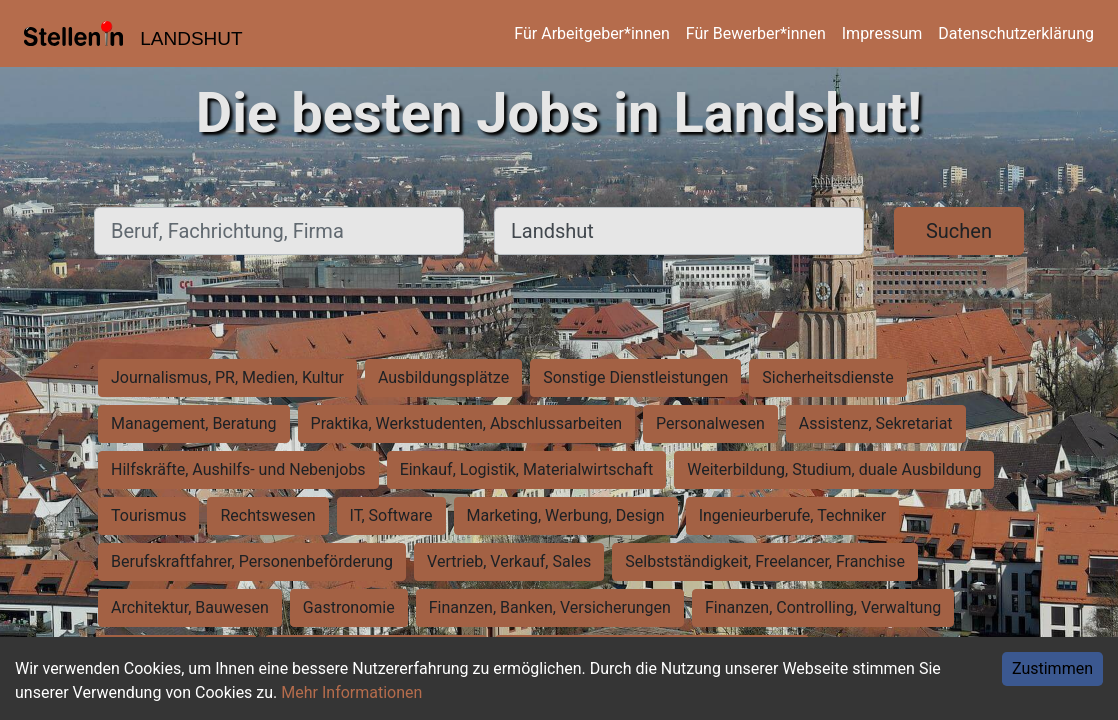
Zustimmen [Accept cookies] (1052, 668)
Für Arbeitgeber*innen (591, 33)
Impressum (882, 33)
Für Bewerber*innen (756, 33)
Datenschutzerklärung (1016, 33)
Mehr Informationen (351, 692)
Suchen (959, 231)
